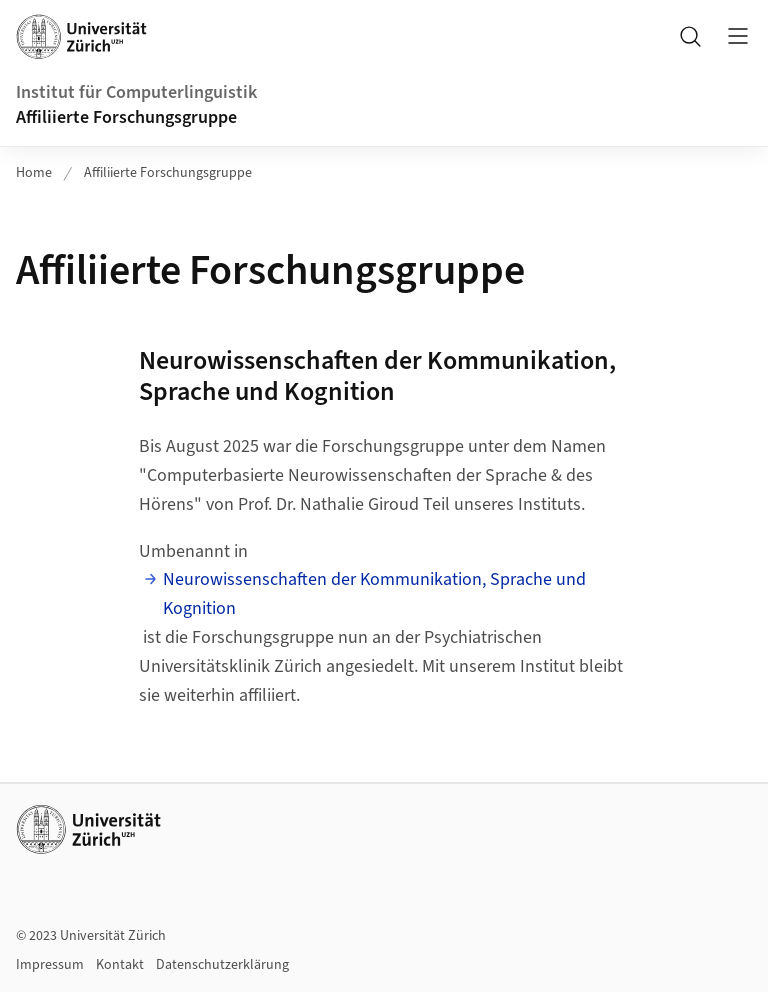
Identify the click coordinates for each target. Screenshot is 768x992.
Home (34, 173)
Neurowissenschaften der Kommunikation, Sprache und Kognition (374, 594)
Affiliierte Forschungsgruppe (126, 117)
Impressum (50, 965)
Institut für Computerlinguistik (136, 92)
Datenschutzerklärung (222, 965)
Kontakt (120, 965)
